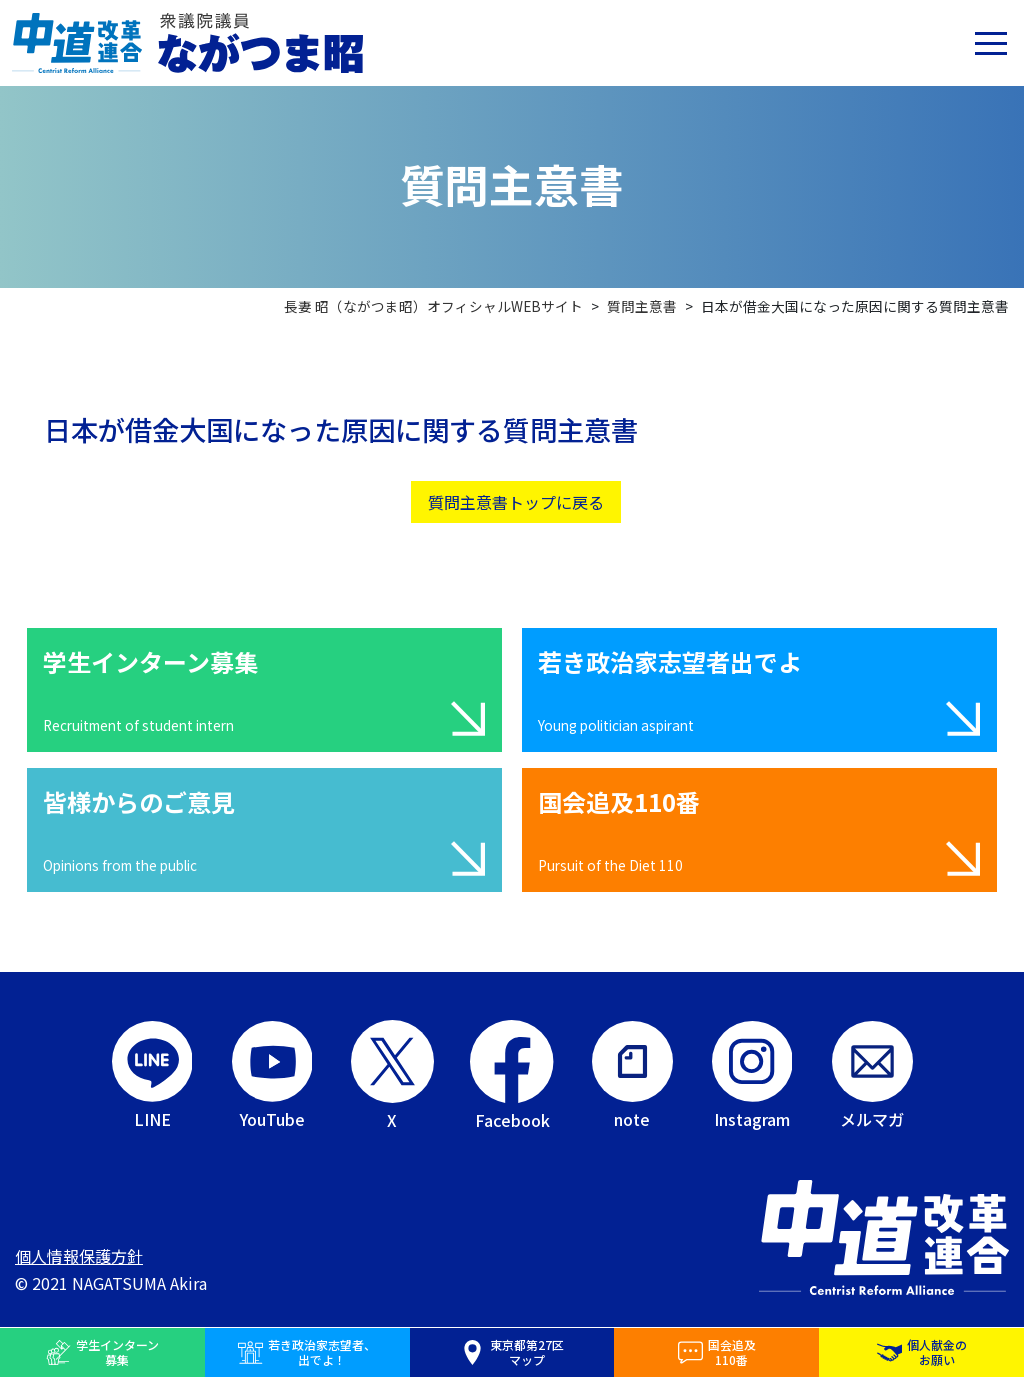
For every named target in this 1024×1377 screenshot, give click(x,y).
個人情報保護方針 (79, 1256)
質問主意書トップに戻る (516, 502)
